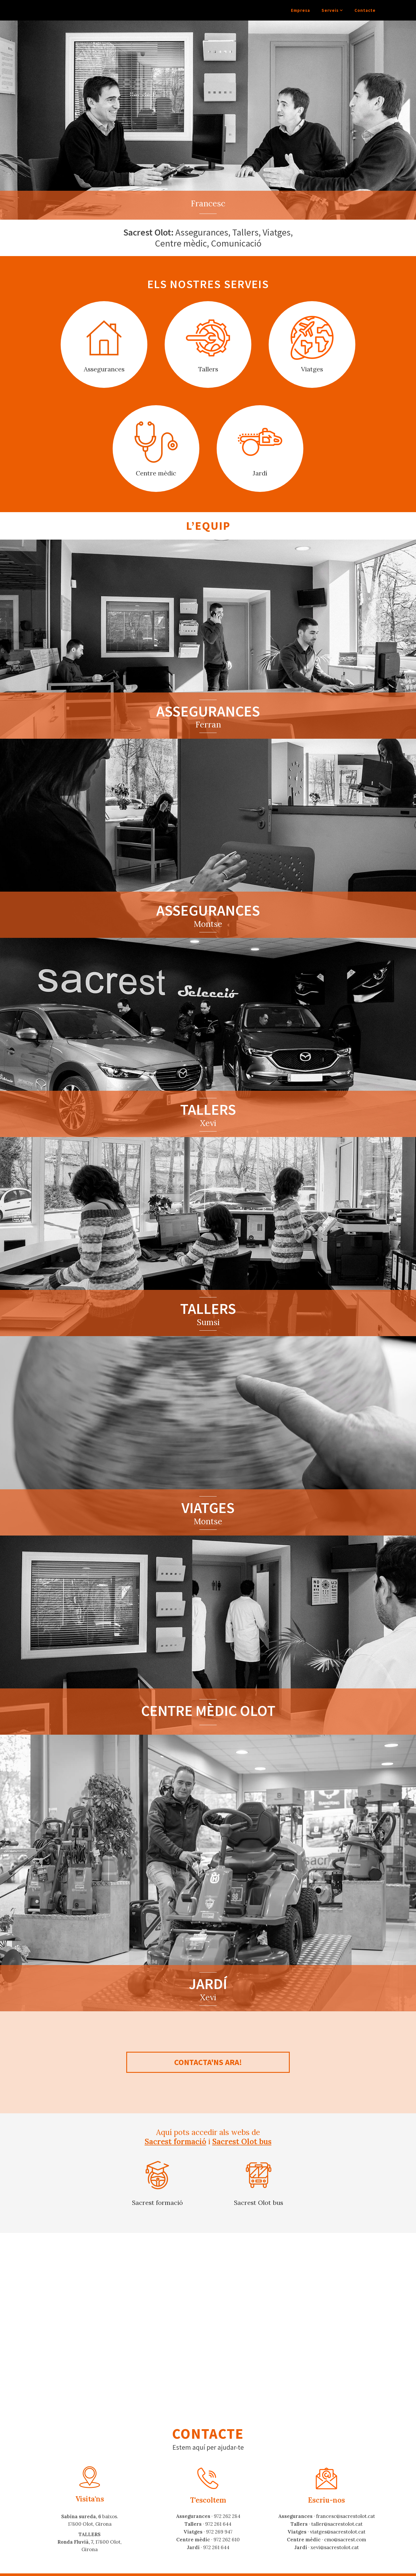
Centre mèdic (156, 473)
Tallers (208, 369)
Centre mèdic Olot (208, 1710)
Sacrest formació (175, 2141)
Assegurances (104, 369)
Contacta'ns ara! (208, 2062)
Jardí (260, 473)
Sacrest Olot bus (242, 2141)
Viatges (312, 369)
